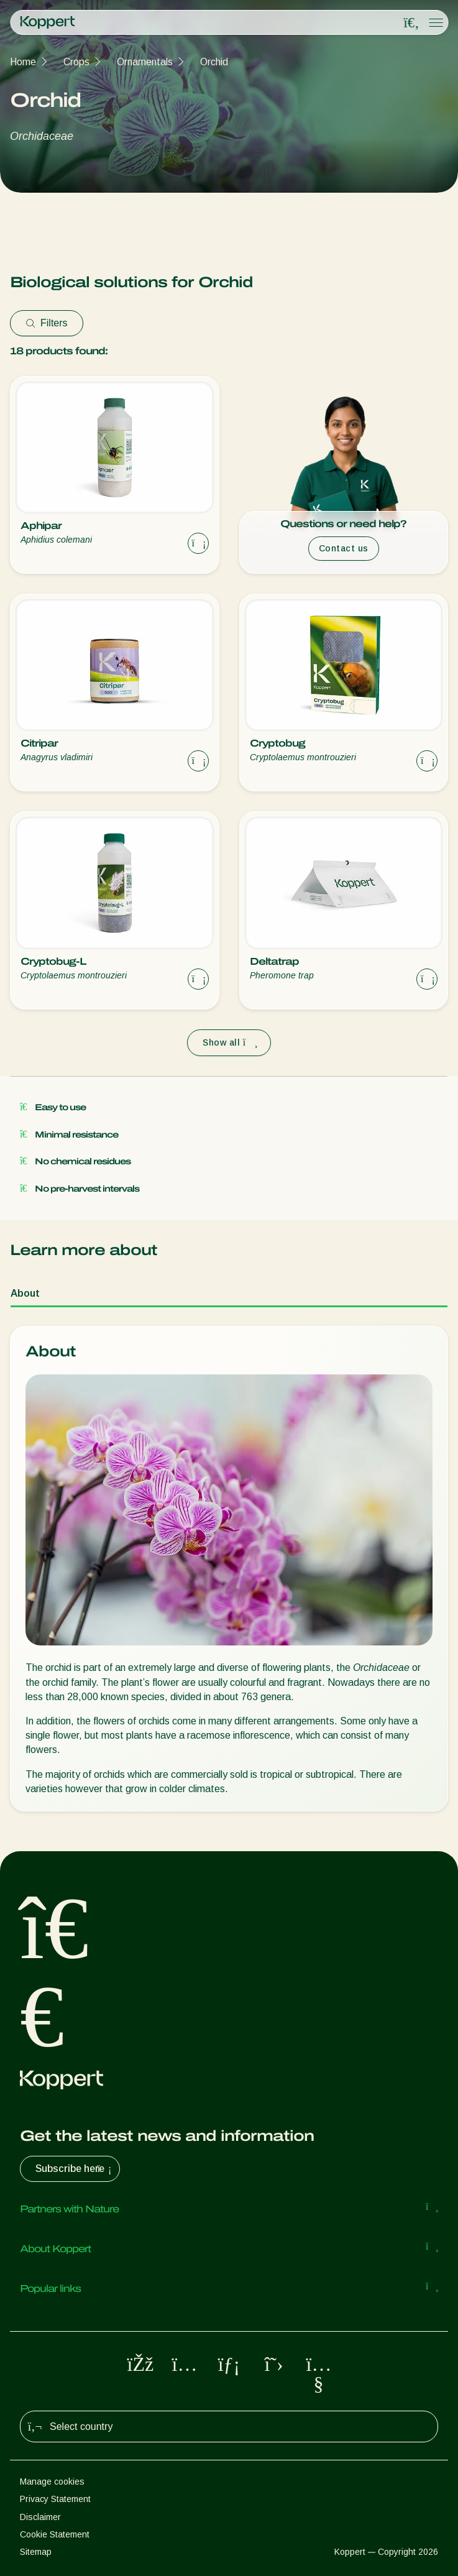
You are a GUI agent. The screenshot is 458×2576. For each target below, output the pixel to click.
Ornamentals (145, 62)
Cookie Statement (54, 2534)
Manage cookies (52, 2481)
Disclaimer (40, 2517)
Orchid (214, 62)
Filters (46, 323)
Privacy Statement (55, 2499)
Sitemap (36, 2552)
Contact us (344, 548)
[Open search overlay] (411, 23)
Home (23, 62)
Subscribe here (74, 2169)
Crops (76, 62)
